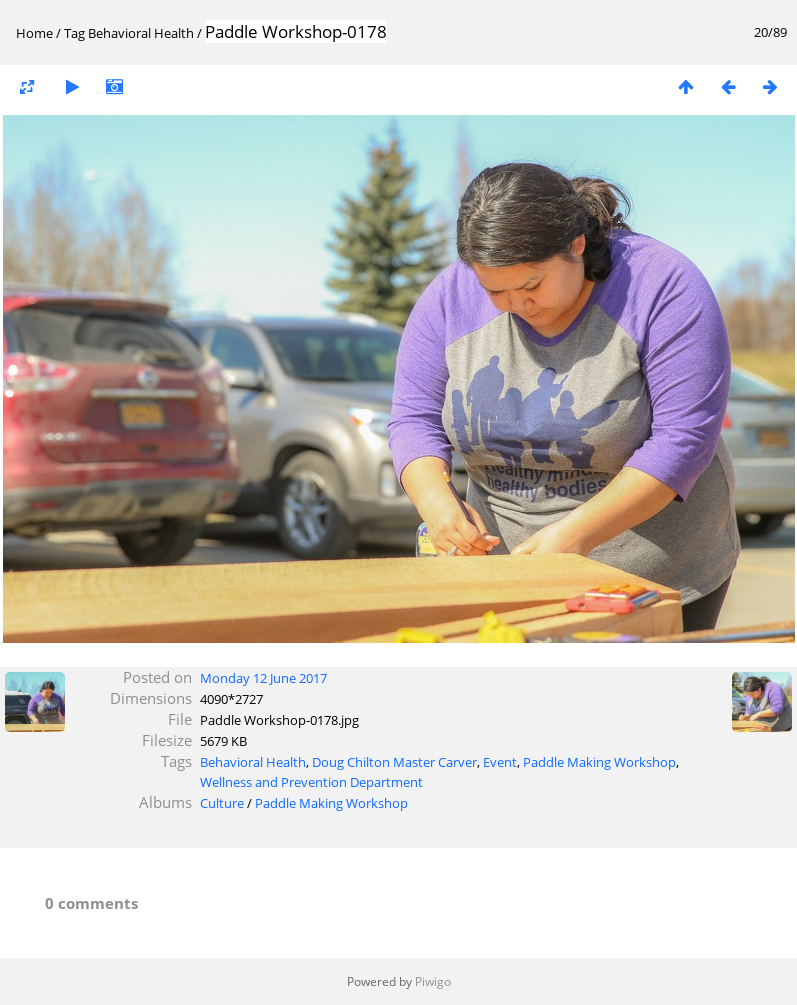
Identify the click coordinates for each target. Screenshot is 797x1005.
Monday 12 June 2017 (263, 678)
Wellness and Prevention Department (311, 782)
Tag (74, 33)
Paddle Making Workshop (599, 762)
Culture (222, 803)
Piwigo (433, 981)
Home (34, 33)
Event (500, 762)
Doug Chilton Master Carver (394, 762)
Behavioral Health (141, 33)
